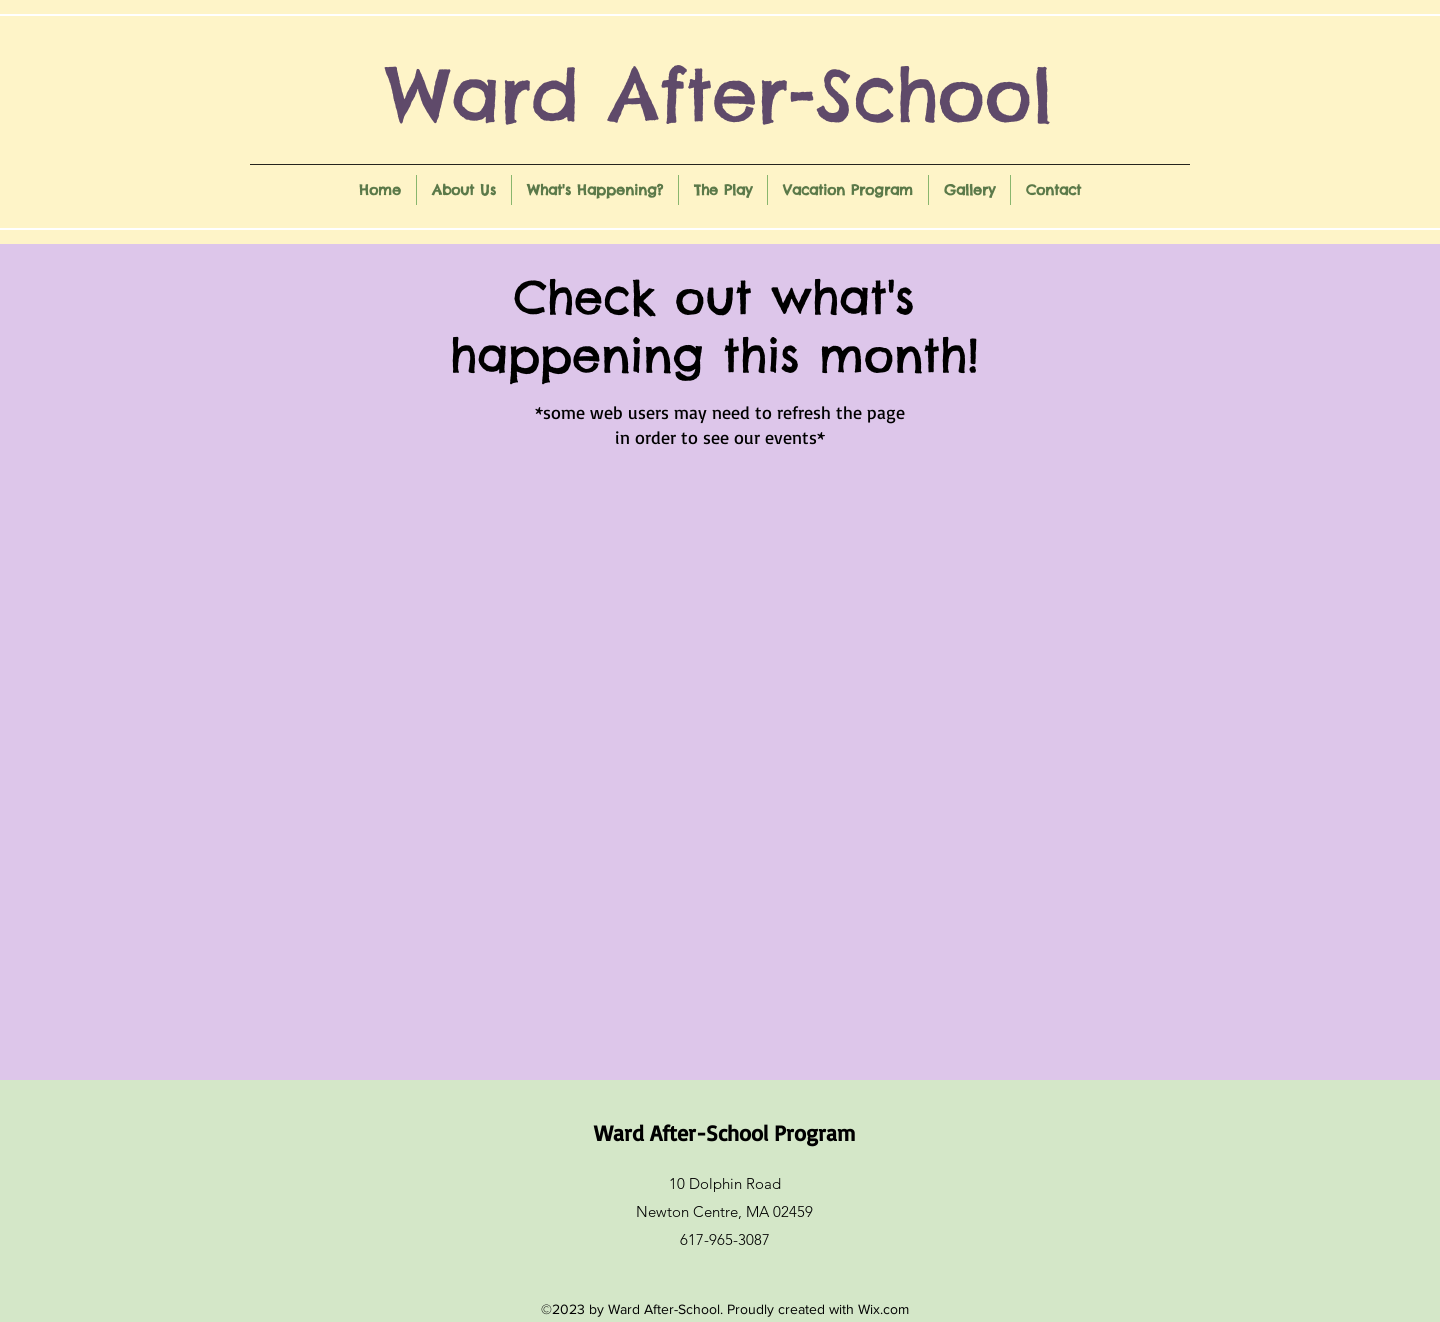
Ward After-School (719, 94)
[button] (464, 190)
